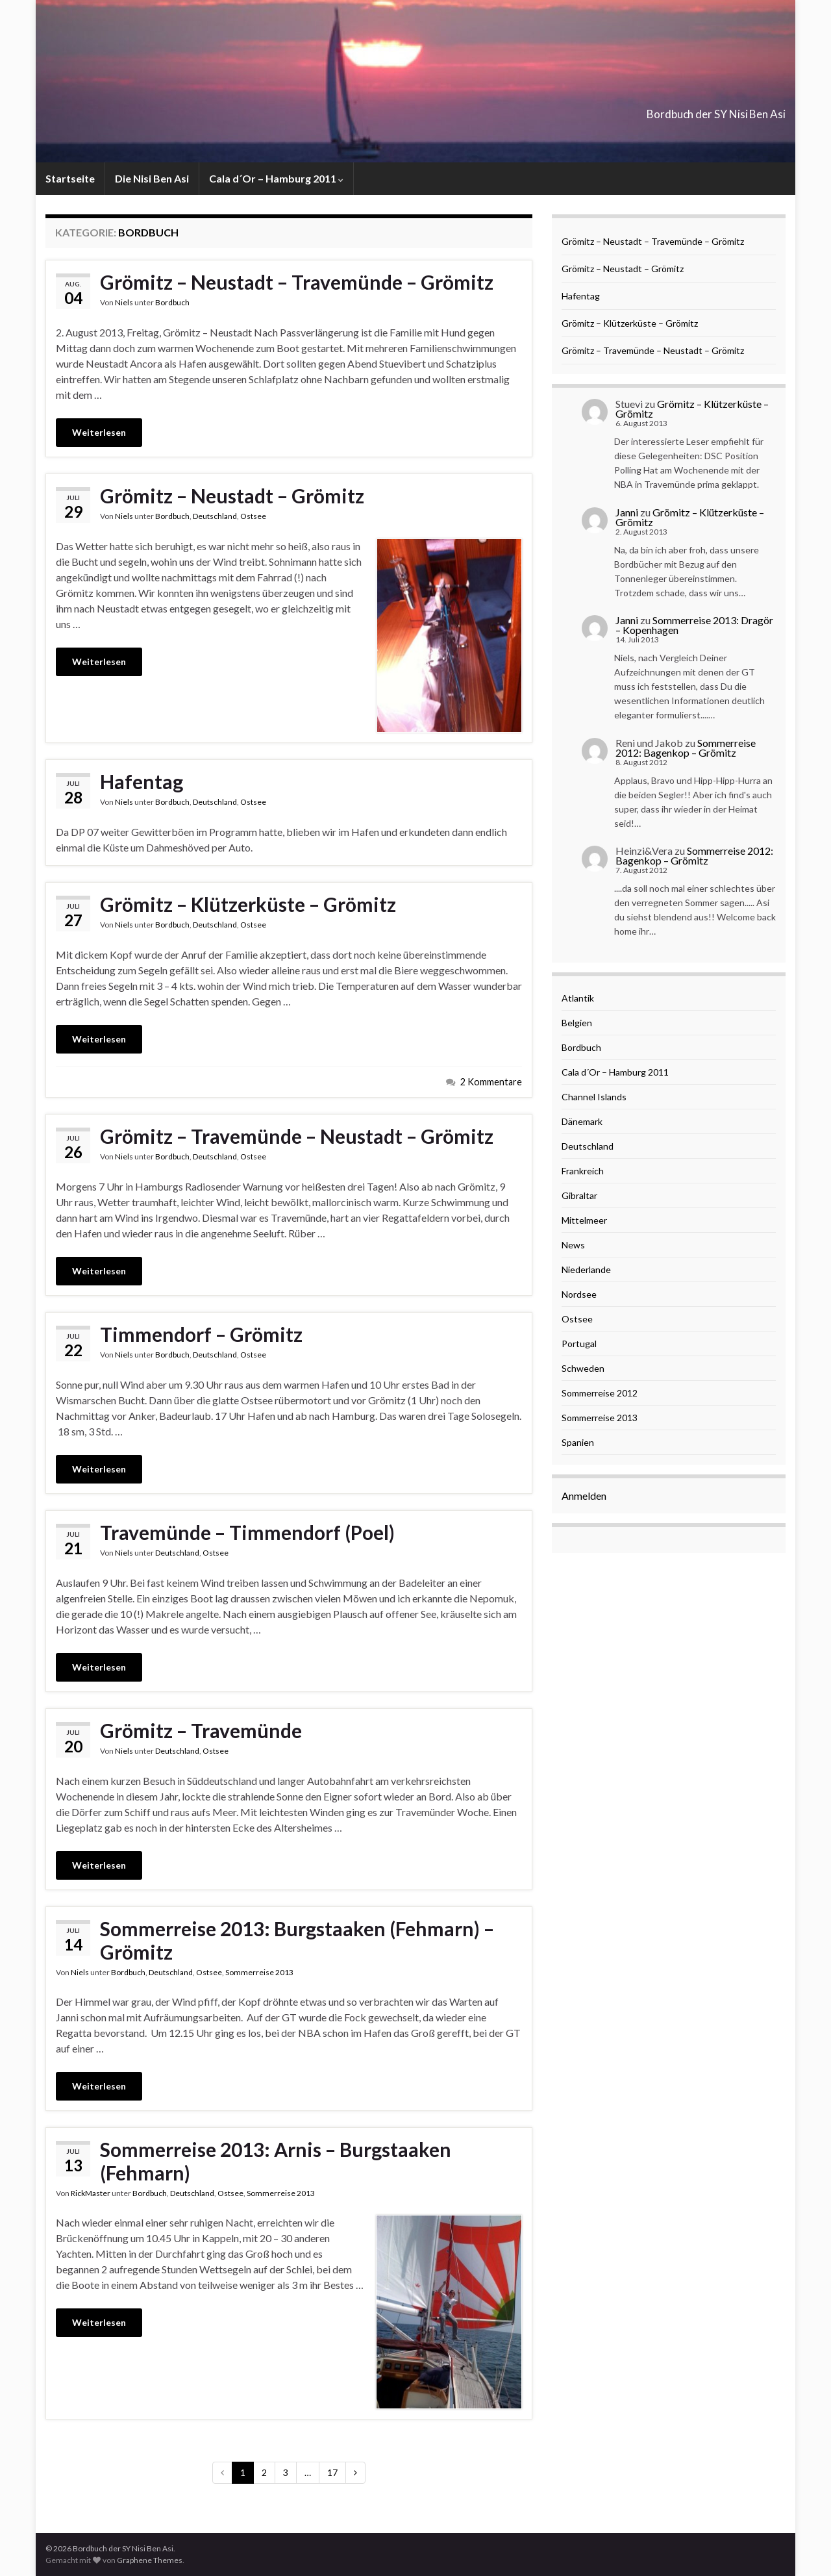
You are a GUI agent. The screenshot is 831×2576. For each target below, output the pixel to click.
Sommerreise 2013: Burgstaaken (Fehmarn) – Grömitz (297, 1940)
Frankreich (583, 1170)
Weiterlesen (99, 432)
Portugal (579, 1343)
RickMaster (90, 2193)
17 (332, 2472)
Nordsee (579, 1294)
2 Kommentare (491, 1081)
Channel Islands (594, 1096)
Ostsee (253, 516)
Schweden (583, 1368)
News (573, 1244)
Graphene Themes (149, 2560)
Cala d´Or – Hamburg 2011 (276, 178)
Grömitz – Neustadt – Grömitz (232, 495)
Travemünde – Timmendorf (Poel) (247, 1532)
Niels (124, 302)
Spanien (578, 1442)
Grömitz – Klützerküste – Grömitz (248, 904)
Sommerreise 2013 (259, 1972)
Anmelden (584, 1495)
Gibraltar (579, 1195)
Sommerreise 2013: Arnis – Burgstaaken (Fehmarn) (275, 2161)
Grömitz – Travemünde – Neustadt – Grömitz (296, 1136)
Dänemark (582, 1121)
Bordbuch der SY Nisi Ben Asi (664, 110)
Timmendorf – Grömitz (201, 1334)
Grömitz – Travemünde (201, 1730)
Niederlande (586, 1269)
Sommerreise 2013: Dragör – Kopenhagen (694, 625)
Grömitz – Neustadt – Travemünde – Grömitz (296, 282)
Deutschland (215, 516)
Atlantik (578, 998)
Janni (626, 512)
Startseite (70, 178)
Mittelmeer (584, 1220)
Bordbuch (172, 302)
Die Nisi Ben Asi (152, 178)
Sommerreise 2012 (600, 1392)
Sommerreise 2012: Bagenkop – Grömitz (685, 748)
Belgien (577, 1022)
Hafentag (141, 781)
